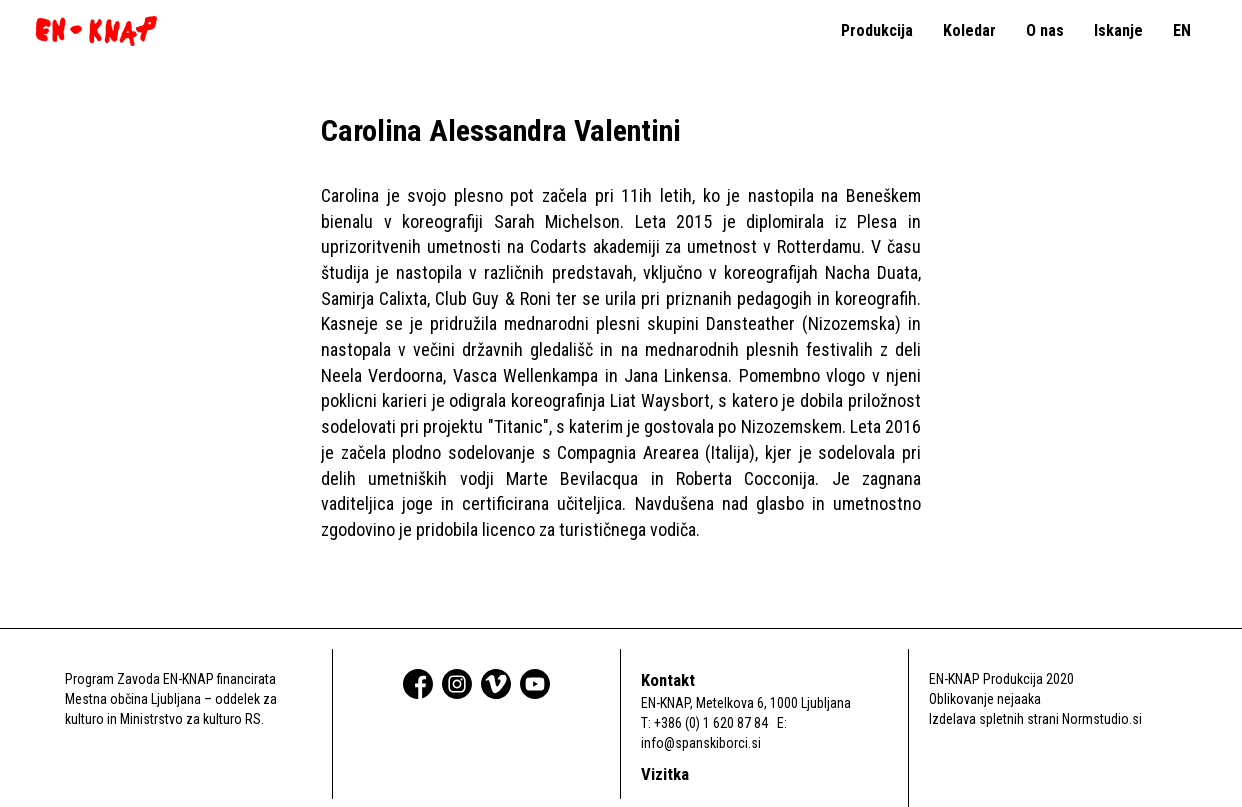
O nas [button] (1045, 30)
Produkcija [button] (877, 30)
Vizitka (665, 774)
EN (1182, 30)
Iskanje (1118, 30)
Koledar (969, 30)
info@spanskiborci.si (701, 743)
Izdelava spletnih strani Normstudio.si (1035, 719)
